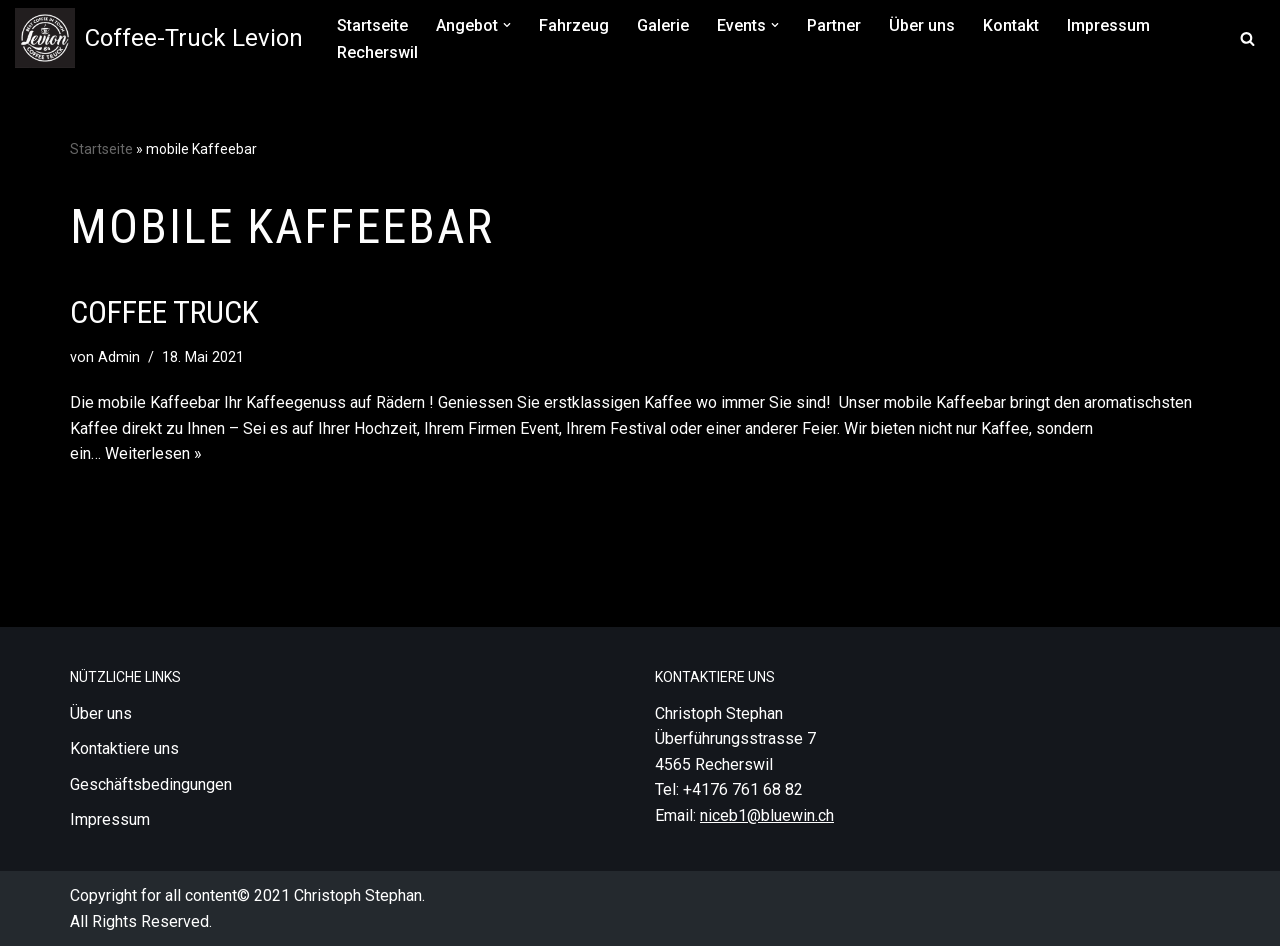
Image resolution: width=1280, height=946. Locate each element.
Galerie (663, 25)
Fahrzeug (574, 25)
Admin (119, 357)
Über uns (922, 25)
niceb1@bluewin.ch (767, 815)
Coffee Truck (164, 312)
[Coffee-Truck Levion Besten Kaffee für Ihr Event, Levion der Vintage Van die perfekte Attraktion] (159, 38)
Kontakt (1011, 25)
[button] (507, 25)
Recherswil (377, 52)
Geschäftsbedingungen (151, 784)
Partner (834, 25)
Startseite (372, 25)
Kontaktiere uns (124, 748)
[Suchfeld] (1247, 38)
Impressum (1108, 25)
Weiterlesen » (153, 453)
